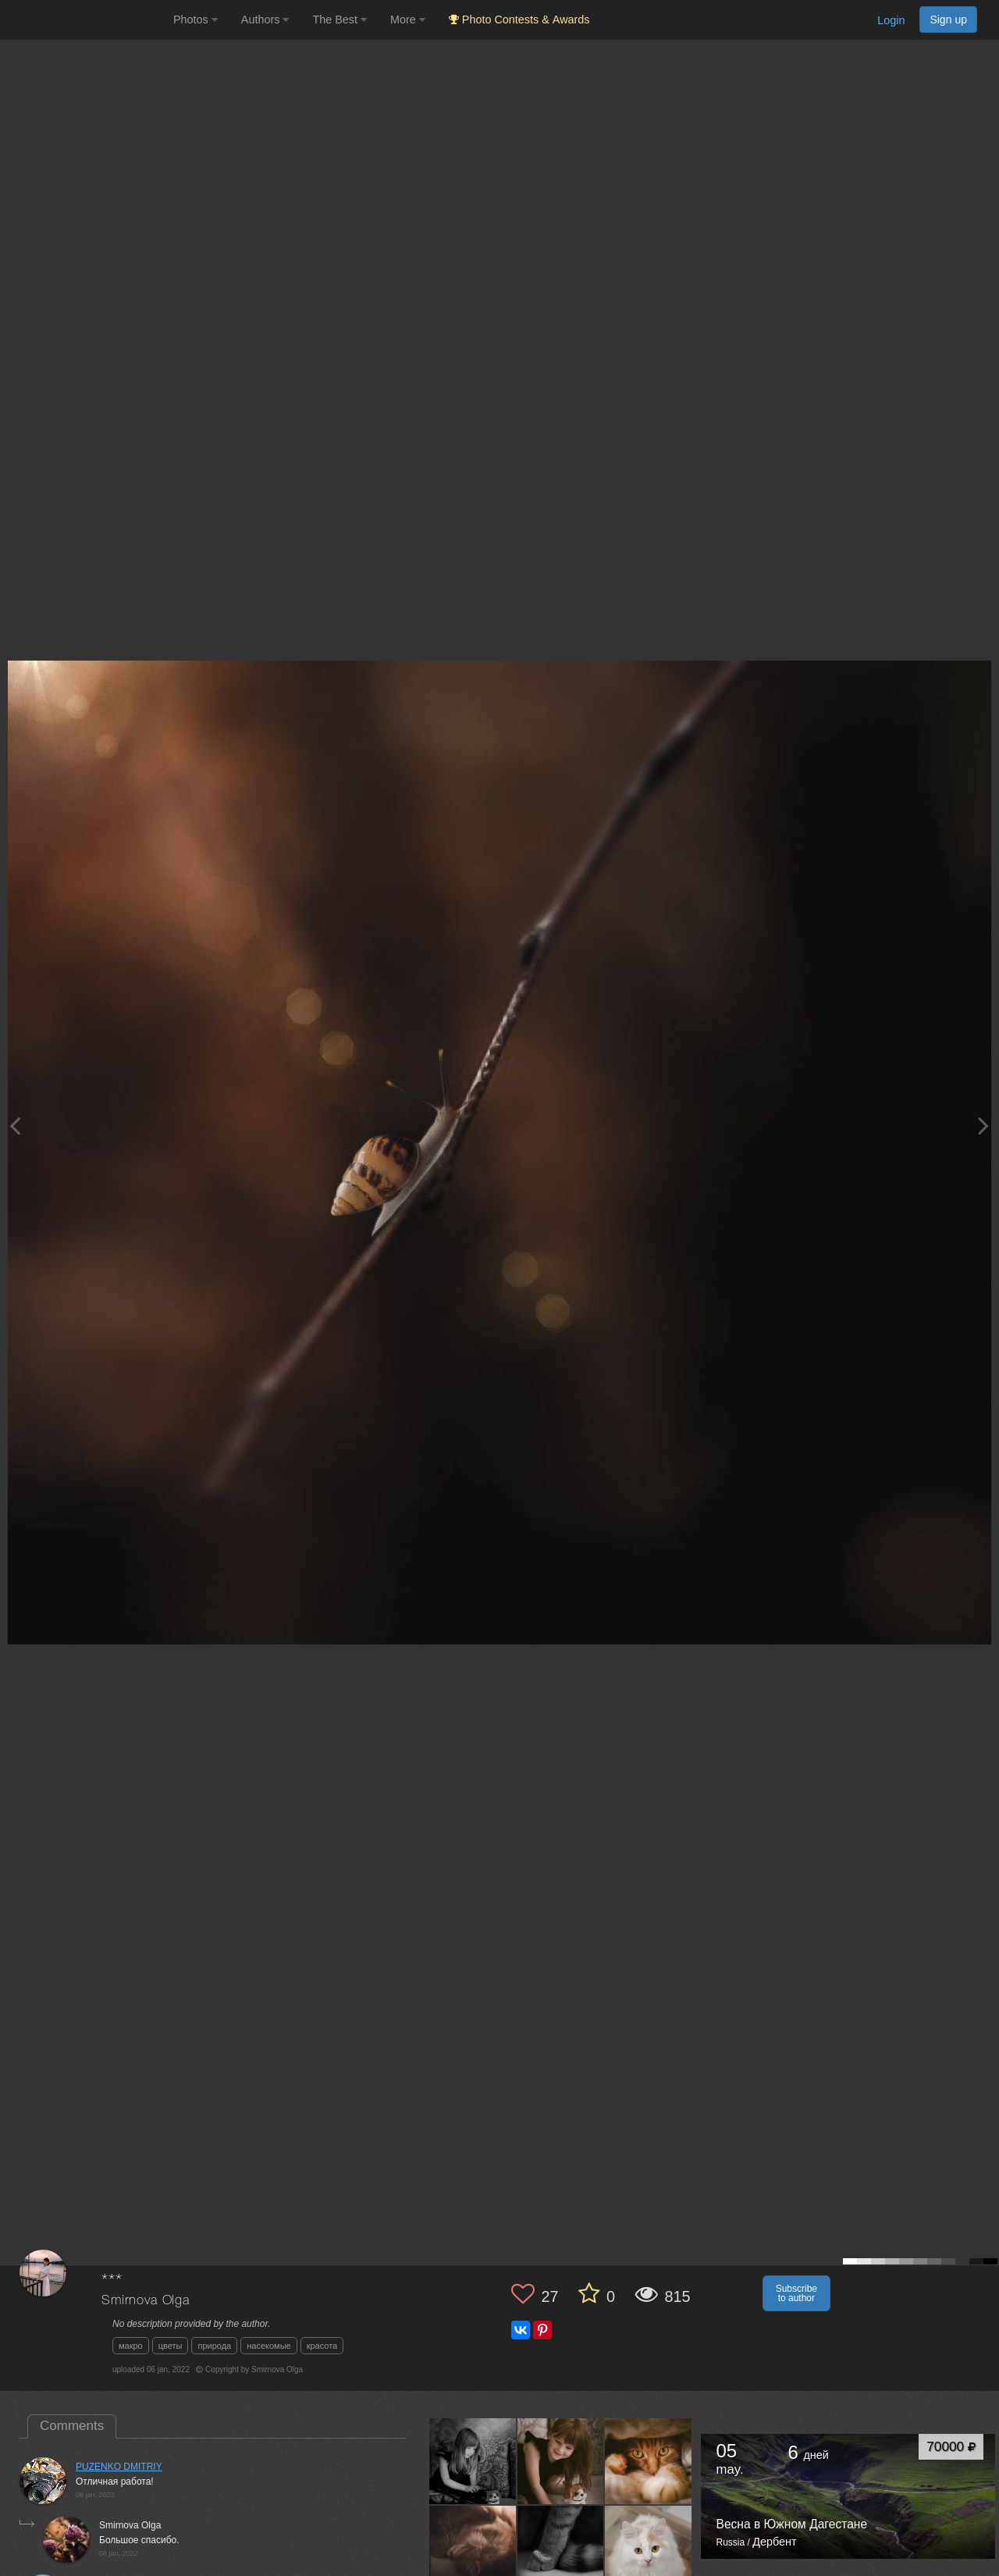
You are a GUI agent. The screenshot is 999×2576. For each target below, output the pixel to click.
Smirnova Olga (145, 2301)
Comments (72, 2425)
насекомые (268, 2345)
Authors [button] (265, 19)
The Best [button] (339, 19)
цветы (170, 2345)
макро (131, 2345)
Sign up (948, 19)
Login (891, 20)
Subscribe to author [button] (796, 2293)
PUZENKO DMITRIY (119, 2466)
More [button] (407, 19)
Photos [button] (195, 19)
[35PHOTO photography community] (85, 20)
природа (214, 2345)
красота (322, 2345)
